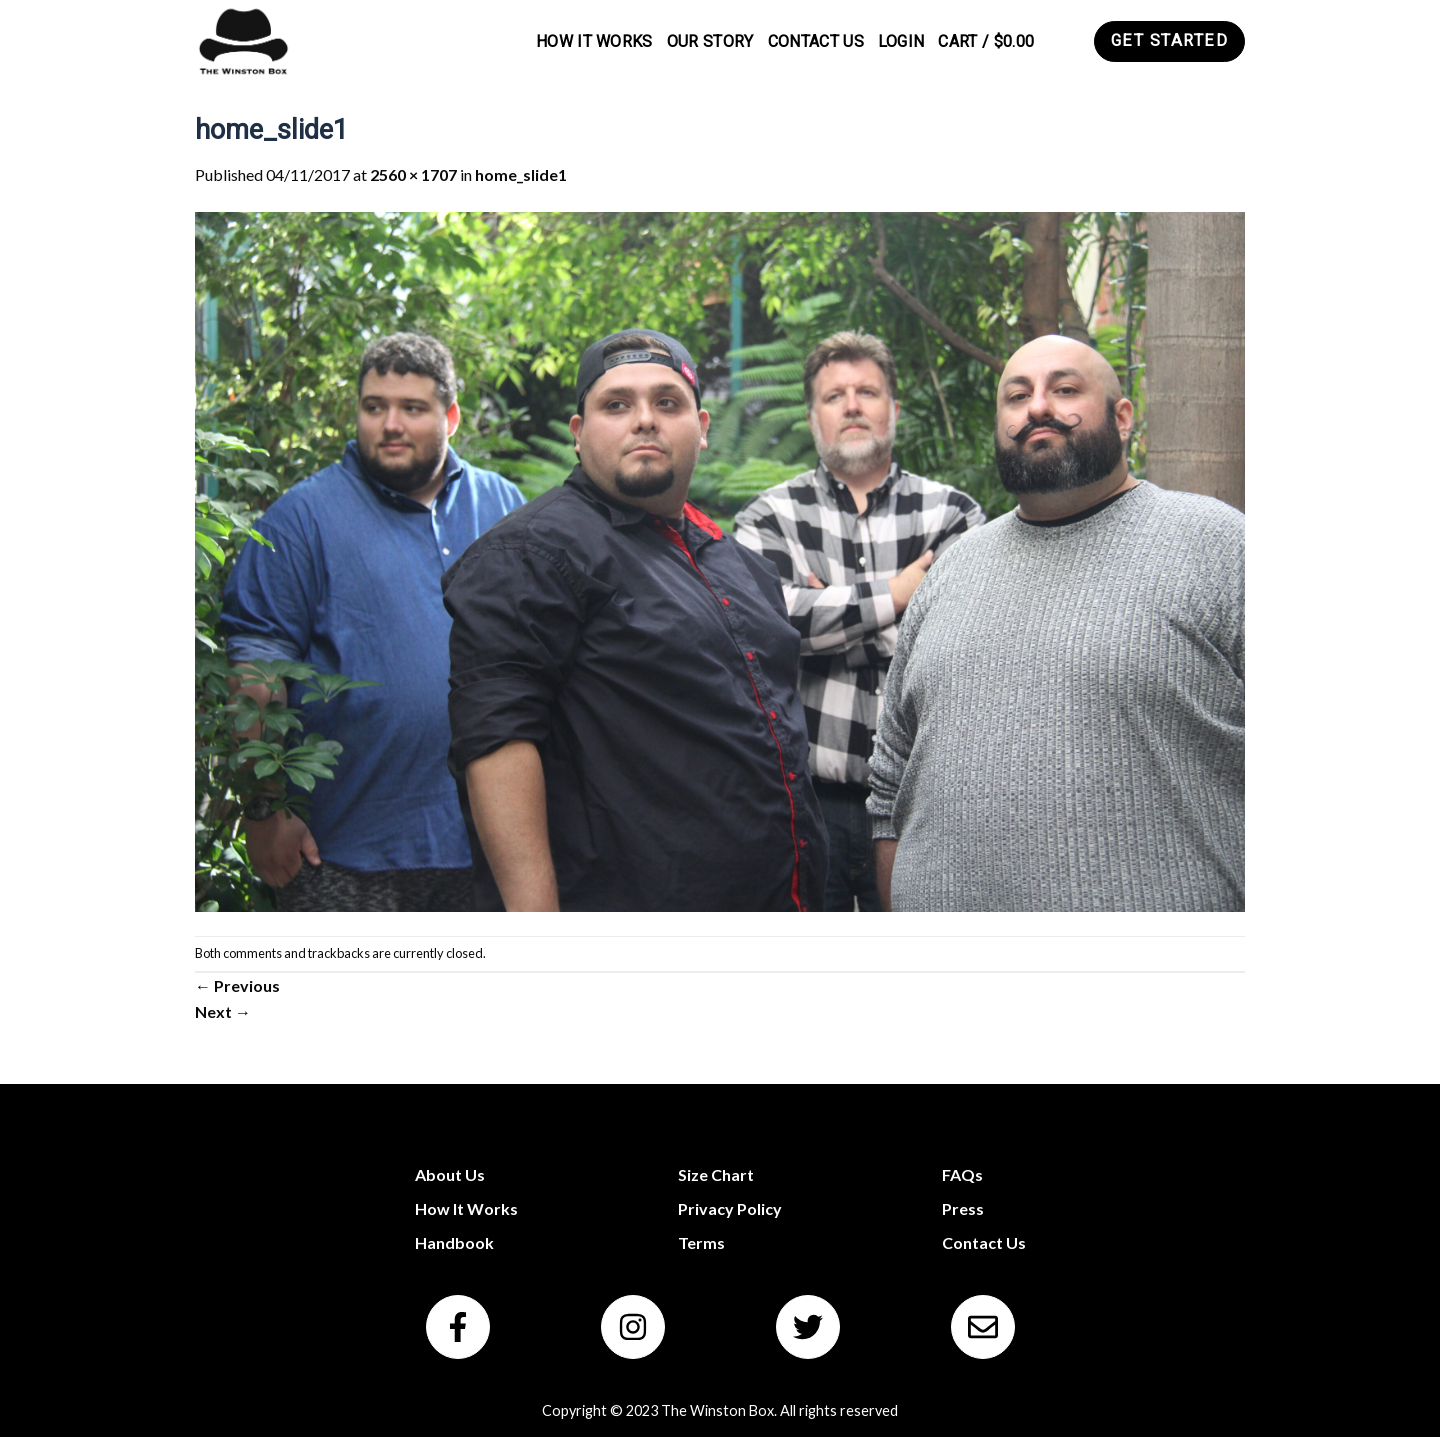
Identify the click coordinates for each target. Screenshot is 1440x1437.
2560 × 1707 (413, 174)
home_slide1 (521, 174)
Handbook (454, 1242)
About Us (450, 1174)
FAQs (962, 1174)
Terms (701, 1242)
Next (223, 1011)
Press (963, 1208)
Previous (237, 985)
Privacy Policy (730, 1208)
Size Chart (716, 1174)
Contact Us (816, 41)
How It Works (594, 41)
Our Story (710, 41)
